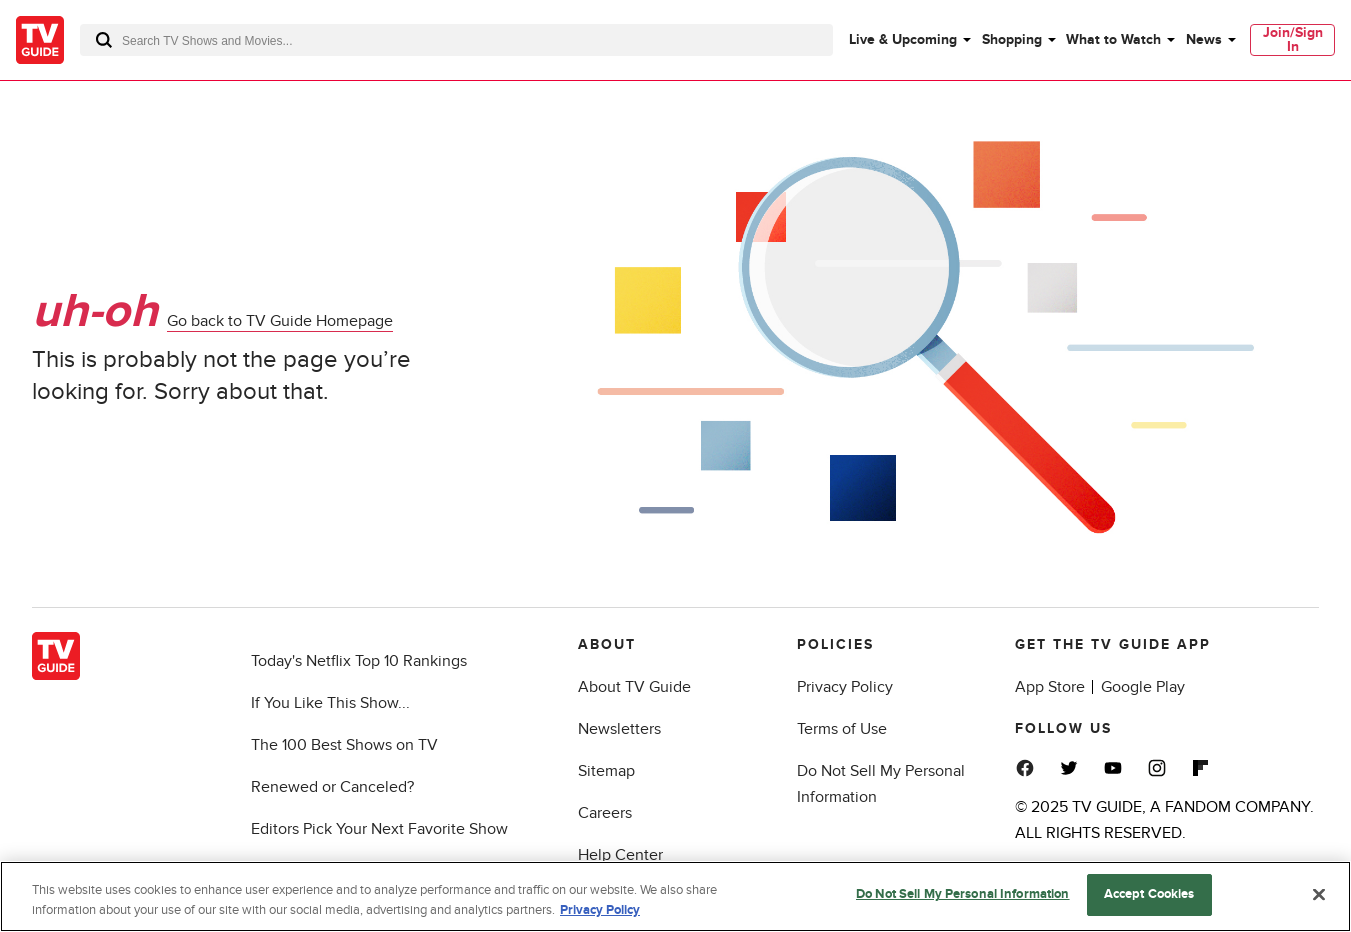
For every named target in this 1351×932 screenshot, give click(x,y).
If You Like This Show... (330, 703)
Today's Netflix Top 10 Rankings (359, 661)
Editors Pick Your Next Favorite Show (379, 829)
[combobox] (456, 40)
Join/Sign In (1293, 39)
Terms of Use (842, 729)
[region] (675, 896)
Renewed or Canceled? (332, 787)
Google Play (1143, 687)
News (1204, 39)
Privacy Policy (845, 687)
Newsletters (619, 729)
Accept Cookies (1149, 894)
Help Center (620, 855)
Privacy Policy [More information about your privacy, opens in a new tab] (600, 910)
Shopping (1012, 39)
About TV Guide (634, 687)
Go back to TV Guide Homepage (280, 321)
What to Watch (1113, 39)
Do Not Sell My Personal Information (963, 894)
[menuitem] (909, 40)
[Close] (1319, 894)
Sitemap (606, 771)
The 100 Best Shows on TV (344, 745)
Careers (605, 813)
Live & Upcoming (903, 39)
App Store (1050, 687)
